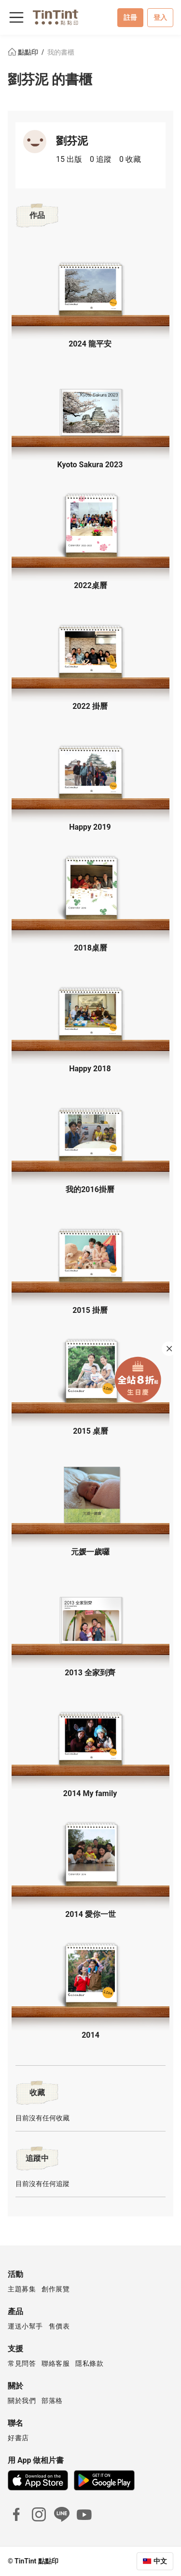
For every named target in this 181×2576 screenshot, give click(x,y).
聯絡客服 (56, 2363)
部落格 (52, 2400)
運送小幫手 (25, 2326)
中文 (160, 2561)
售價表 (59, 2326)
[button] (90, 288)
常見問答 (22, 2363)
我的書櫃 (60, 52)
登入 (160, 17)
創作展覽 (56, 2289)
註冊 (130, 17)
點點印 (24, 52)
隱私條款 (89, 2363)
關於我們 (22, 2400)
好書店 (18, 2438)
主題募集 (22, 2289)
